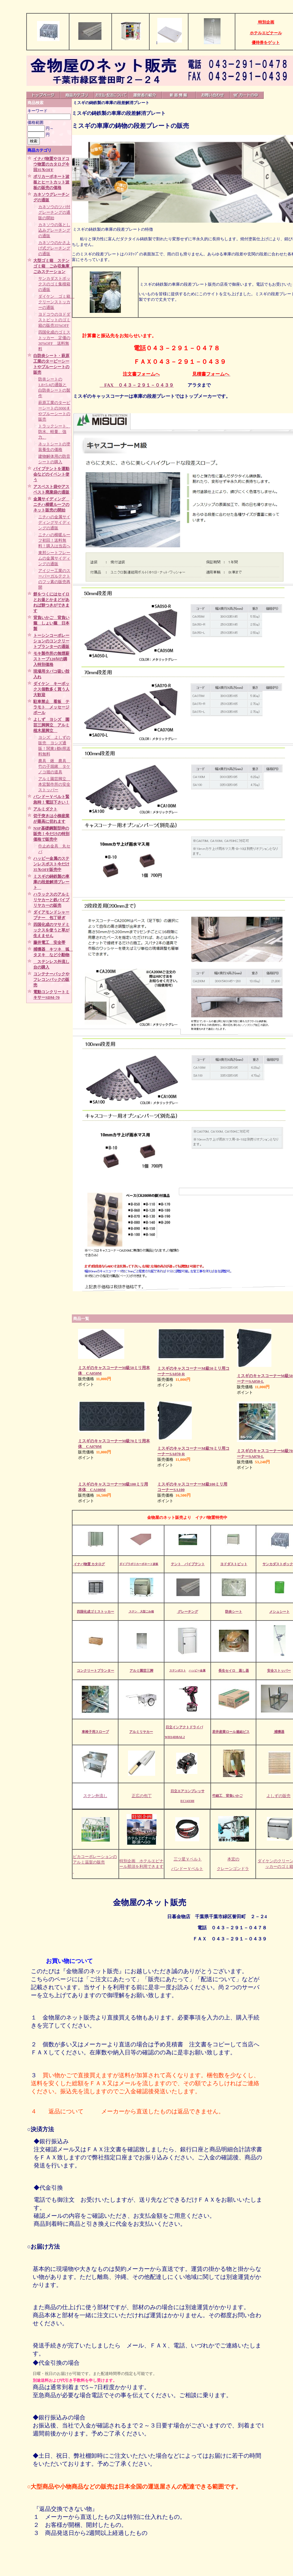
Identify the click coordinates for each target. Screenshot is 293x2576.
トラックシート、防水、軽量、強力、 (54, 431)
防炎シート (233, 1611)
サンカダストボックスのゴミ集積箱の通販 (54, 284)
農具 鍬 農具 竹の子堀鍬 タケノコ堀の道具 (54, 766)
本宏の (233, 1859)
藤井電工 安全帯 (49, 942)
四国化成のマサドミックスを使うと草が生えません (51, 930)
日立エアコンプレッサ (187, 1791)
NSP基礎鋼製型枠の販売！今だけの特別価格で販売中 (51, 834)
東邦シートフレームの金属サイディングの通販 (54, 558)
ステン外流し (95, 1795)
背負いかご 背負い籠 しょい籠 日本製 (51, 623)
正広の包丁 (142, 1795)
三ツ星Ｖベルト (188, 1859)
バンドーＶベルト (187, 1868)
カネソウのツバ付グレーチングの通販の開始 (54, 212)
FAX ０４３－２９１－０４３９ (137, 385)
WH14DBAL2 (175, 1737)
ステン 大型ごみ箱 (141, 1611)
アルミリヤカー (141, 1731)
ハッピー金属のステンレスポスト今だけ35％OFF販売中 (51, 864)
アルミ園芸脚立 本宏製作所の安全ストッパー (54, 784)
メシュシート (279, 1611)
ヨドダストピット (233, 1564)
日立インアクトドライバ (184, 1727)
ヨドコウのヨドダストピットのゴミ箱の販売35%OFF (54, 320)
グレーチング (187, 1611)
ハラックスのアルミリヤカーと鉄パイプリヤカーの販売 (51, 900)
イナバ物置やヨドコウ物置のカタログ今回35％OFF (51, 164)
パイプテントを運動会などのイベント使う (51, 474)
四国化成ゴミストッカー (95, 1611)
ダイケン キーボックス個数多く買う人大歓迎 (51, 689)
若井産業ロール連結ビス (231, 1731)
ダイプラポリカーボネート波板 (138, 1563)
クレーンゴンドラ (233, 1868)
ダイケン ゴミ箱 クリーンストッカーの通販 (56, 302)
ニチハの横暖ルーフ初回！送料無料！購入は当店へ (54, 540)
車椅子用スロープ (95, 1731)
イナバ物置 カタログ (89, 1564)
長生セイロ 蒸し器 (233, 1670)
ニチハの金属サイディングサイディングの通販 (54, 522)
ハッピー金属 (197, 1670)
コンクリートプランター (95, 1670)
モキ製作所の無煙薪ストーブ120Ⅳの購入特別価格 (51, 659)
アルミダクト (45, 809)
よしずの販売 (278, 1795)
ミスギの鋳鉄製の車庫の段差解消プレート (51, 882)
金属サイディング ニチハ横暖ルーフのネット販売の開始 (51, 504)
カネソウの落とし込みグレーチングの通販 (54, 230)
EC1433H (187, 1801)
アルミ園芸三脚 (141, 1670)
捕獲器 (279, 1731)
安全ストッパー (279, 1670)
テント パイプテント (188, 1564)
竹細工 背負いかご (227, 1795)
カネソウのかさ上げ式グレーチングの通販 (54, 248)
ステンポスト (177, 1670)
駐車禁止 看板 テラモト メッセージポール (51, 707)
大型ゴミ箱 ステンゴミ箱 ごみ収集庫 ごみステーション (53, 266)
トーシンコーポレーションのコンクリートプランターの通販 (51, 641)
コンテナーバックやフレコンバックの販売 (51, 979)
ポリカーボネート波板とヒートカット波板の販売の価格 (51, 182)
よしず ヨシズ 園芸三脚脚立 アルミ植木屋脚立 (51, 725)
